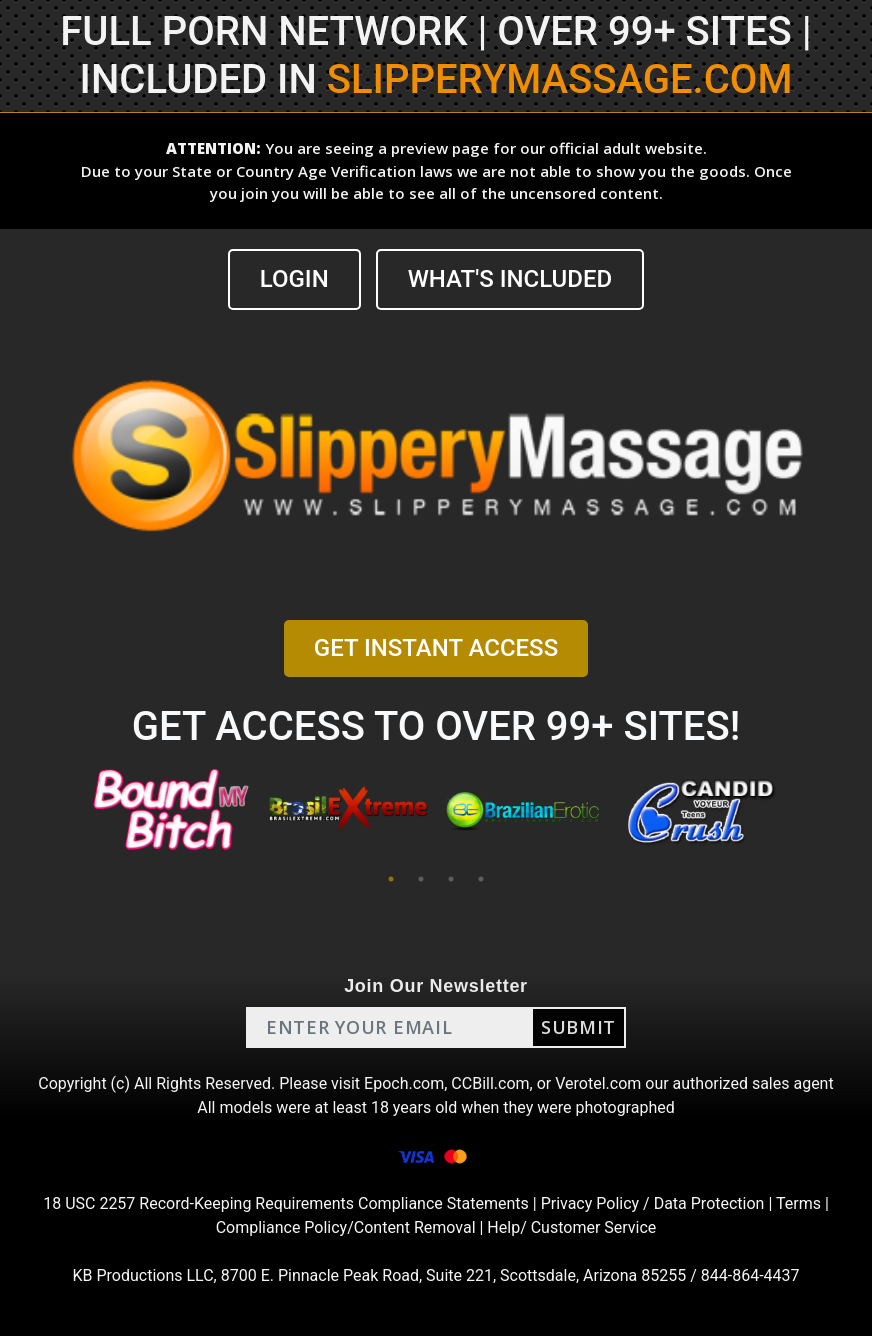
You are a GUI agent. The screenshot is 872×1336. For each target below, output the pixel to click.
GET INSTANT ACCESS (436, 648)
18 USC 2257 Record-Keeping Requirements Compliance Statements (286, 1203)
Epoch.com (404, 1083)
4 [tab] (481, 879)
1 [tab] (391, 879)
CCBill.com (490, 1083)
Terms (798, 1203)
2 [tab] (421, 879)
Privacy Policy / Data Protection (653, 1203)
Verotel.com (598, 1083)
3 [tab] (451, 879)
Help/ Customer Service (571, 1227)
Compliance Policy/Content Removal (346, 1227)
